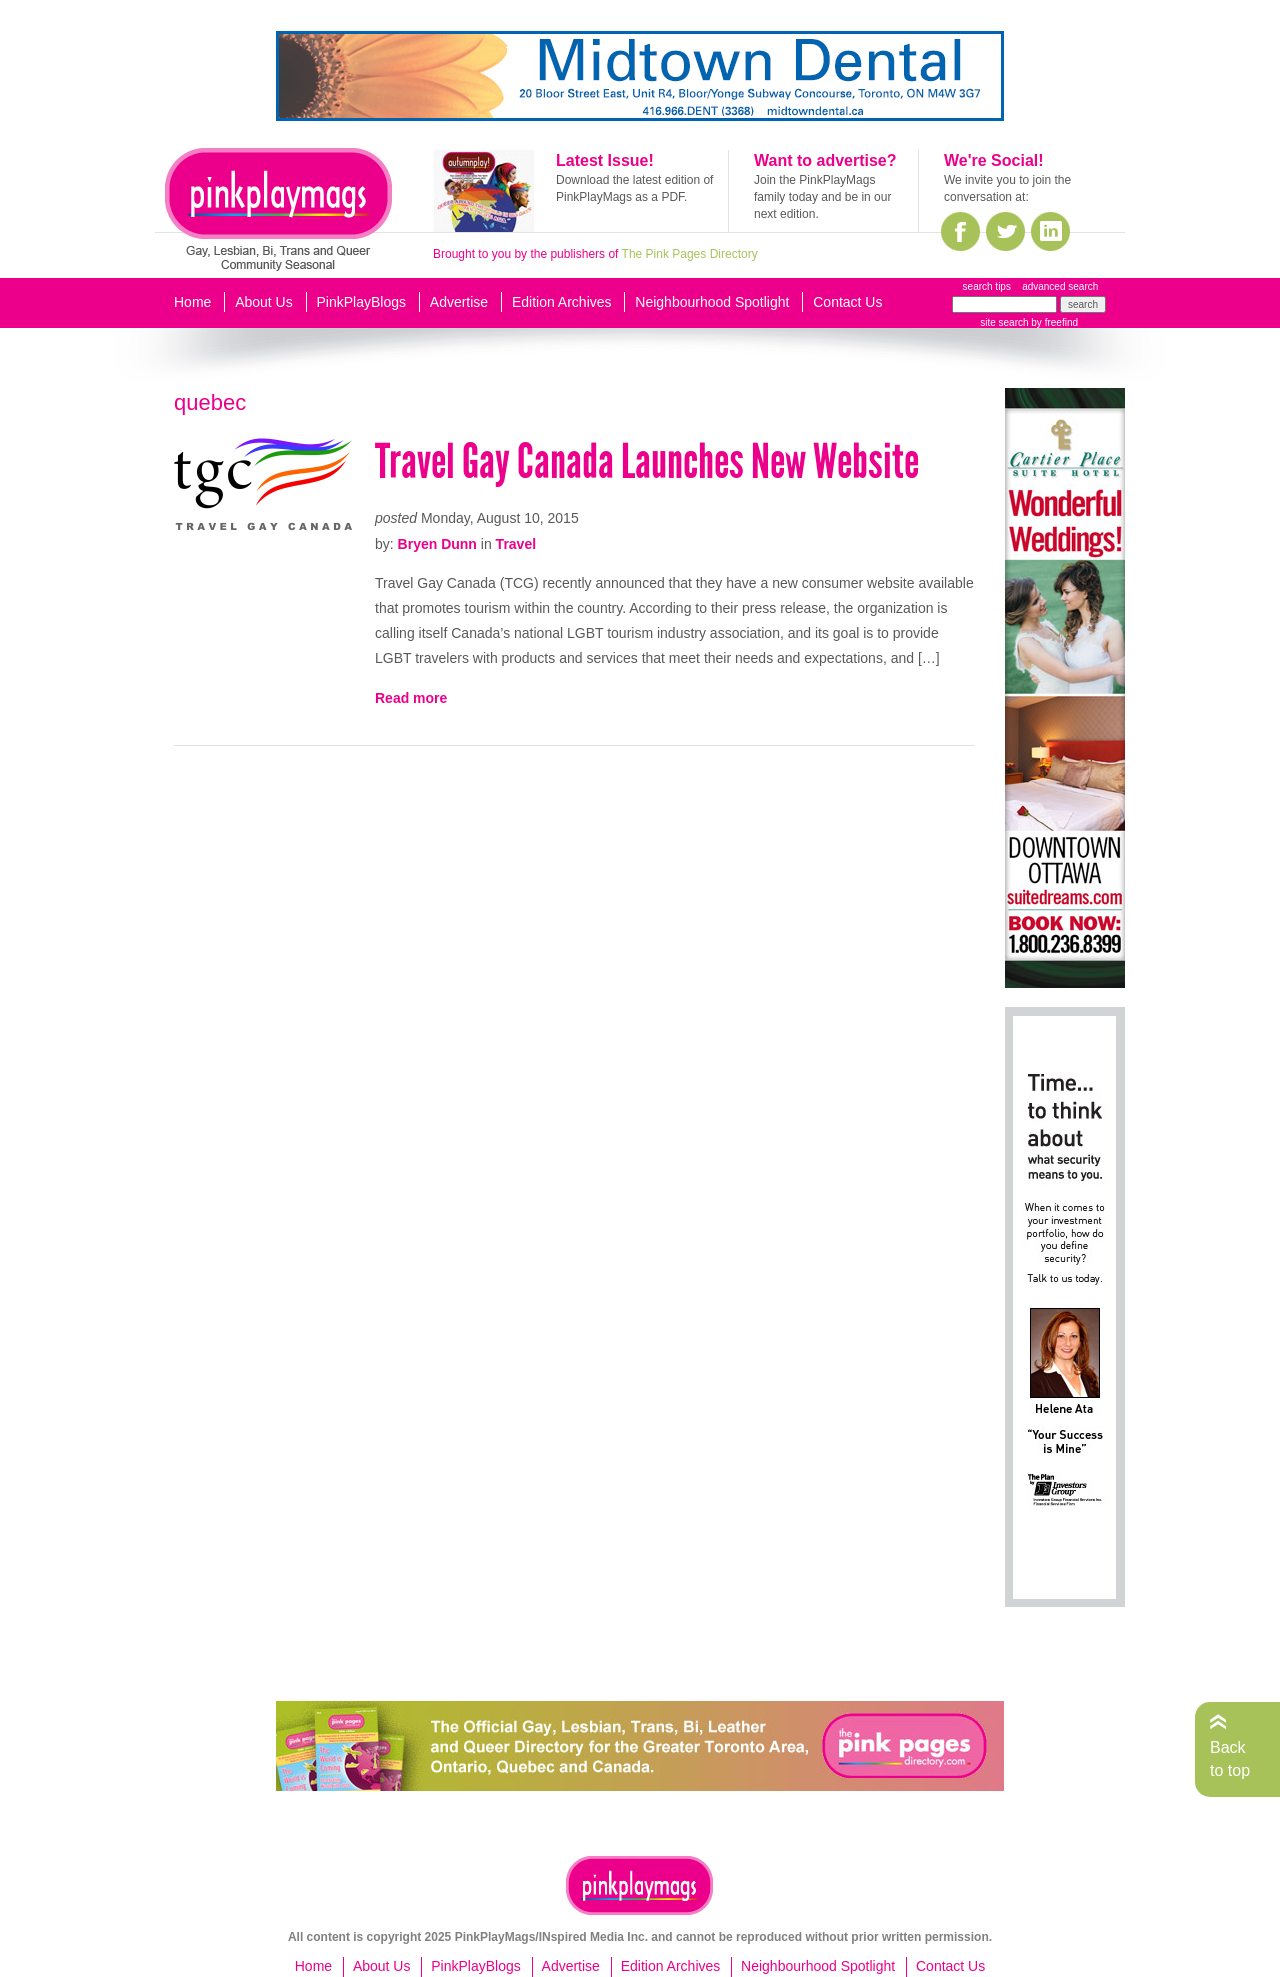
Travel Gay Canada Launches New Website (647, 461)
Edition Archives (562, 302)
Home (192, 302)
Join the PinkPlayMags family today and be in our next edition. (822, 197)
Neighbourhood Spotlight (712, 302)
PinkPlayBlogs (362, 302)
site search (1004, 322)
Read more (411, 698)
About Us (264, 302)
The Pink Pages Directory (690, 254)
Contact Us (847, 302)
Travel (516, 544)
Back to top (1230, 1758)
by (1053, 322)
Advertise (459, 302)
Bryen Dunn (437, 544)
